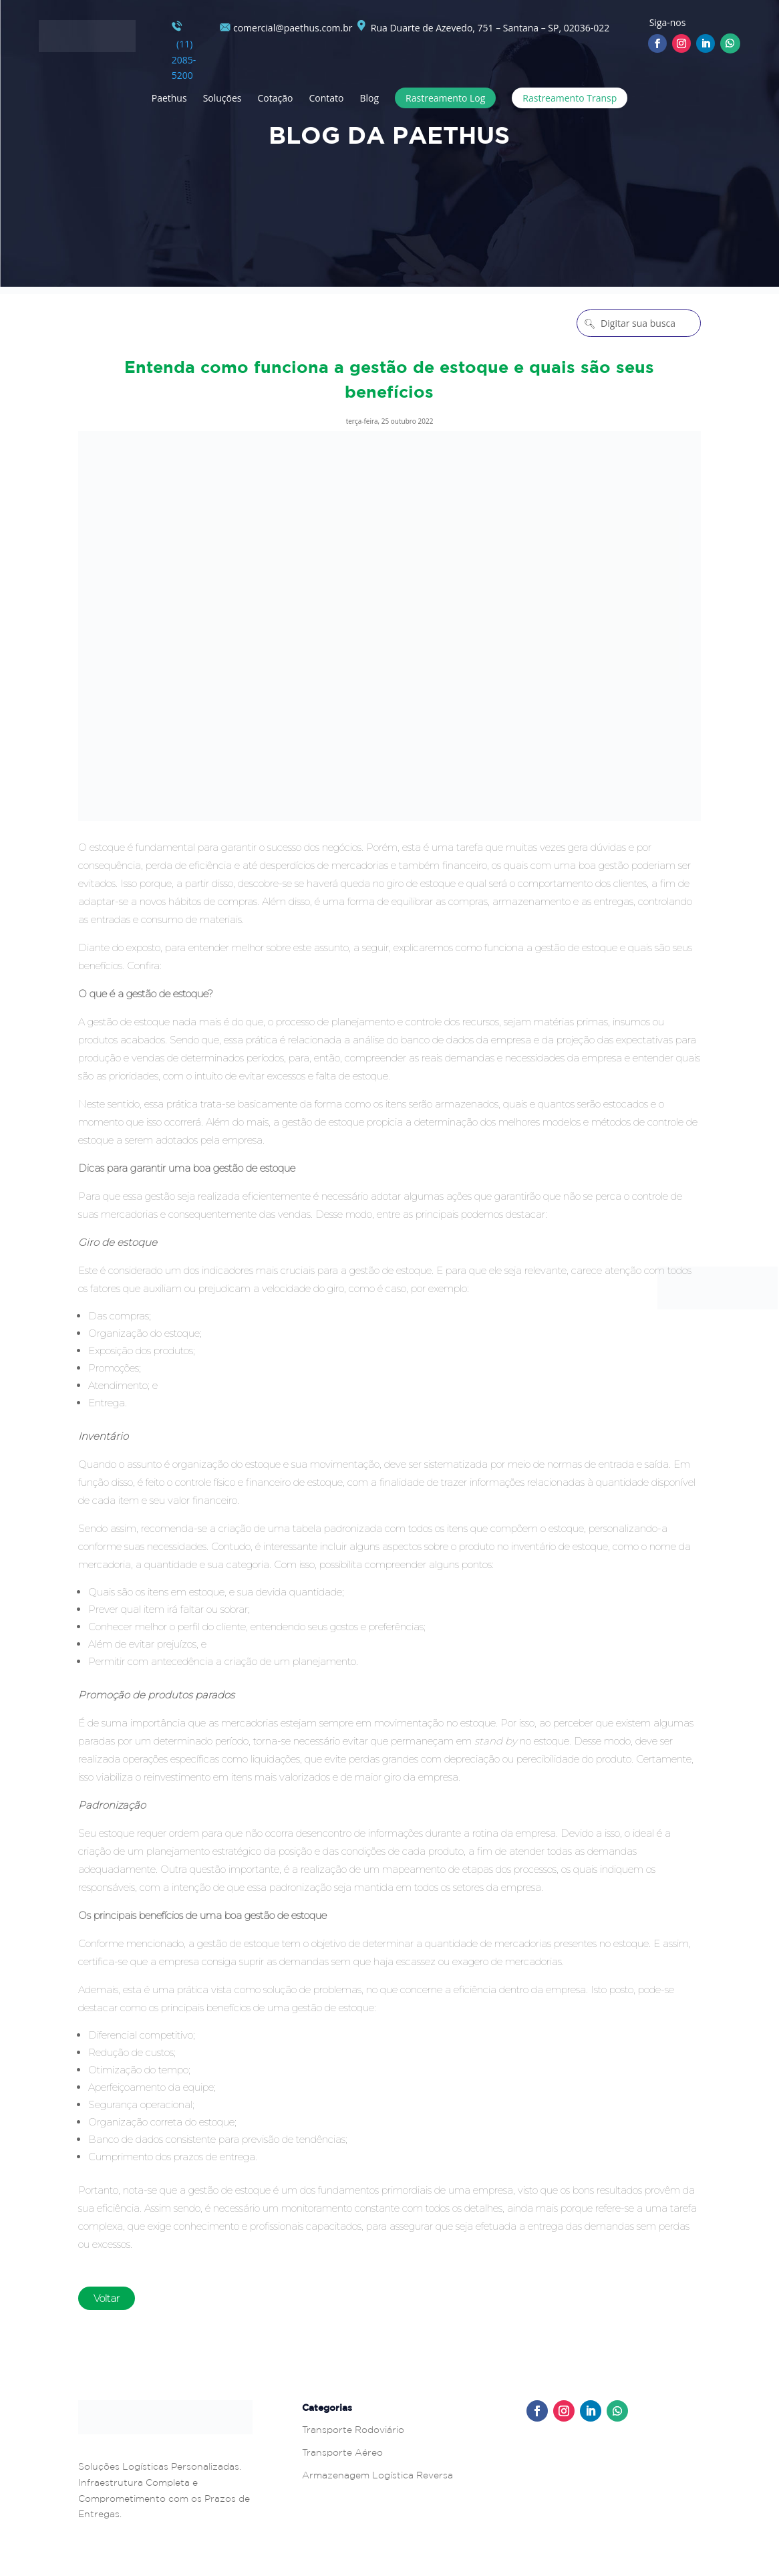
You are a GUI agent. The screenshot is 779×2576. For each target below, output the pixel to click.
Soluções (222, 98)
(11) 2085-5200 (184, 51)
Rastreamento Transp (569, 98)
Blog (369, 98)
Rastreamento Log (445, 98)
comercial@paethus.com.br (286, 27)
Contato (326, 98)
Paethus (169, 98)
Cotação (275, 98)
